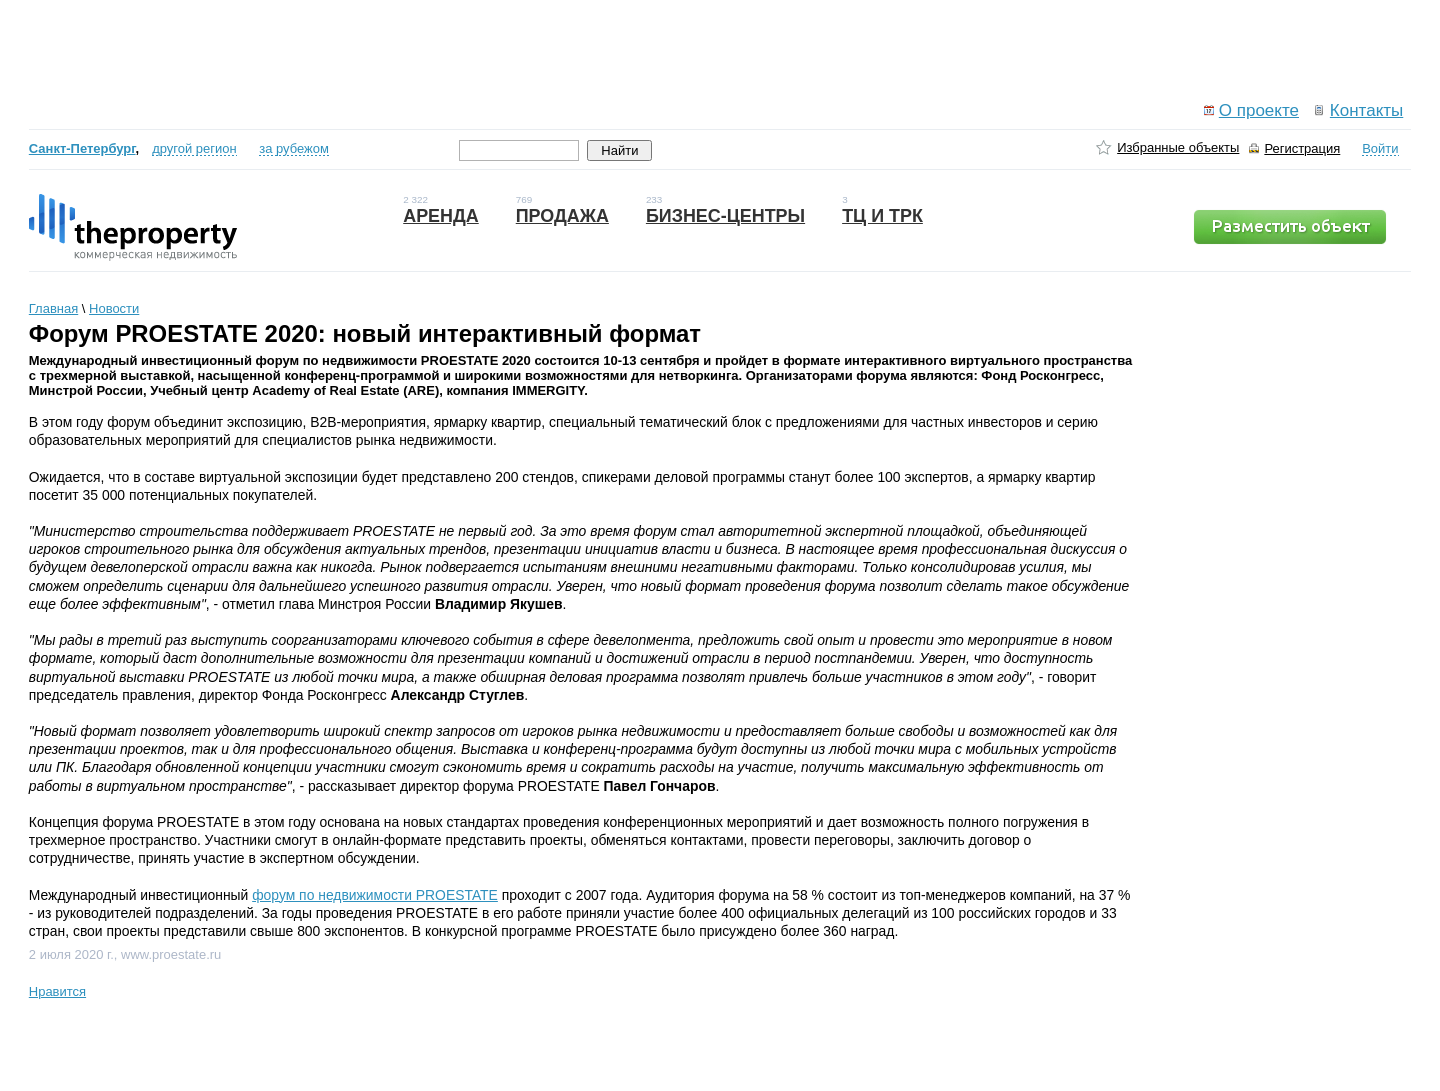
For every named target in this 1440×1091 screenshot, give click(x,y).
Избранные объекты (1178, 147)
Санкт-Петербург (82, 148)
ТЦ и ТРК (882, 216)
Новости (114, 308)
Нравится (57, 991)
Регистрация (1302, 148)
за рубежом (294, 148)
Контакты (1366, 110)
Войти (1380, 148)
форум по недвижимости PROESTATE (375, 895)
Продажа (562, 216)
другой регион (194, 148)
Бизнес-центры (725, 216)
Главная (53, 308)
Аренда (441, 216)
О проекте (1259, 110)
